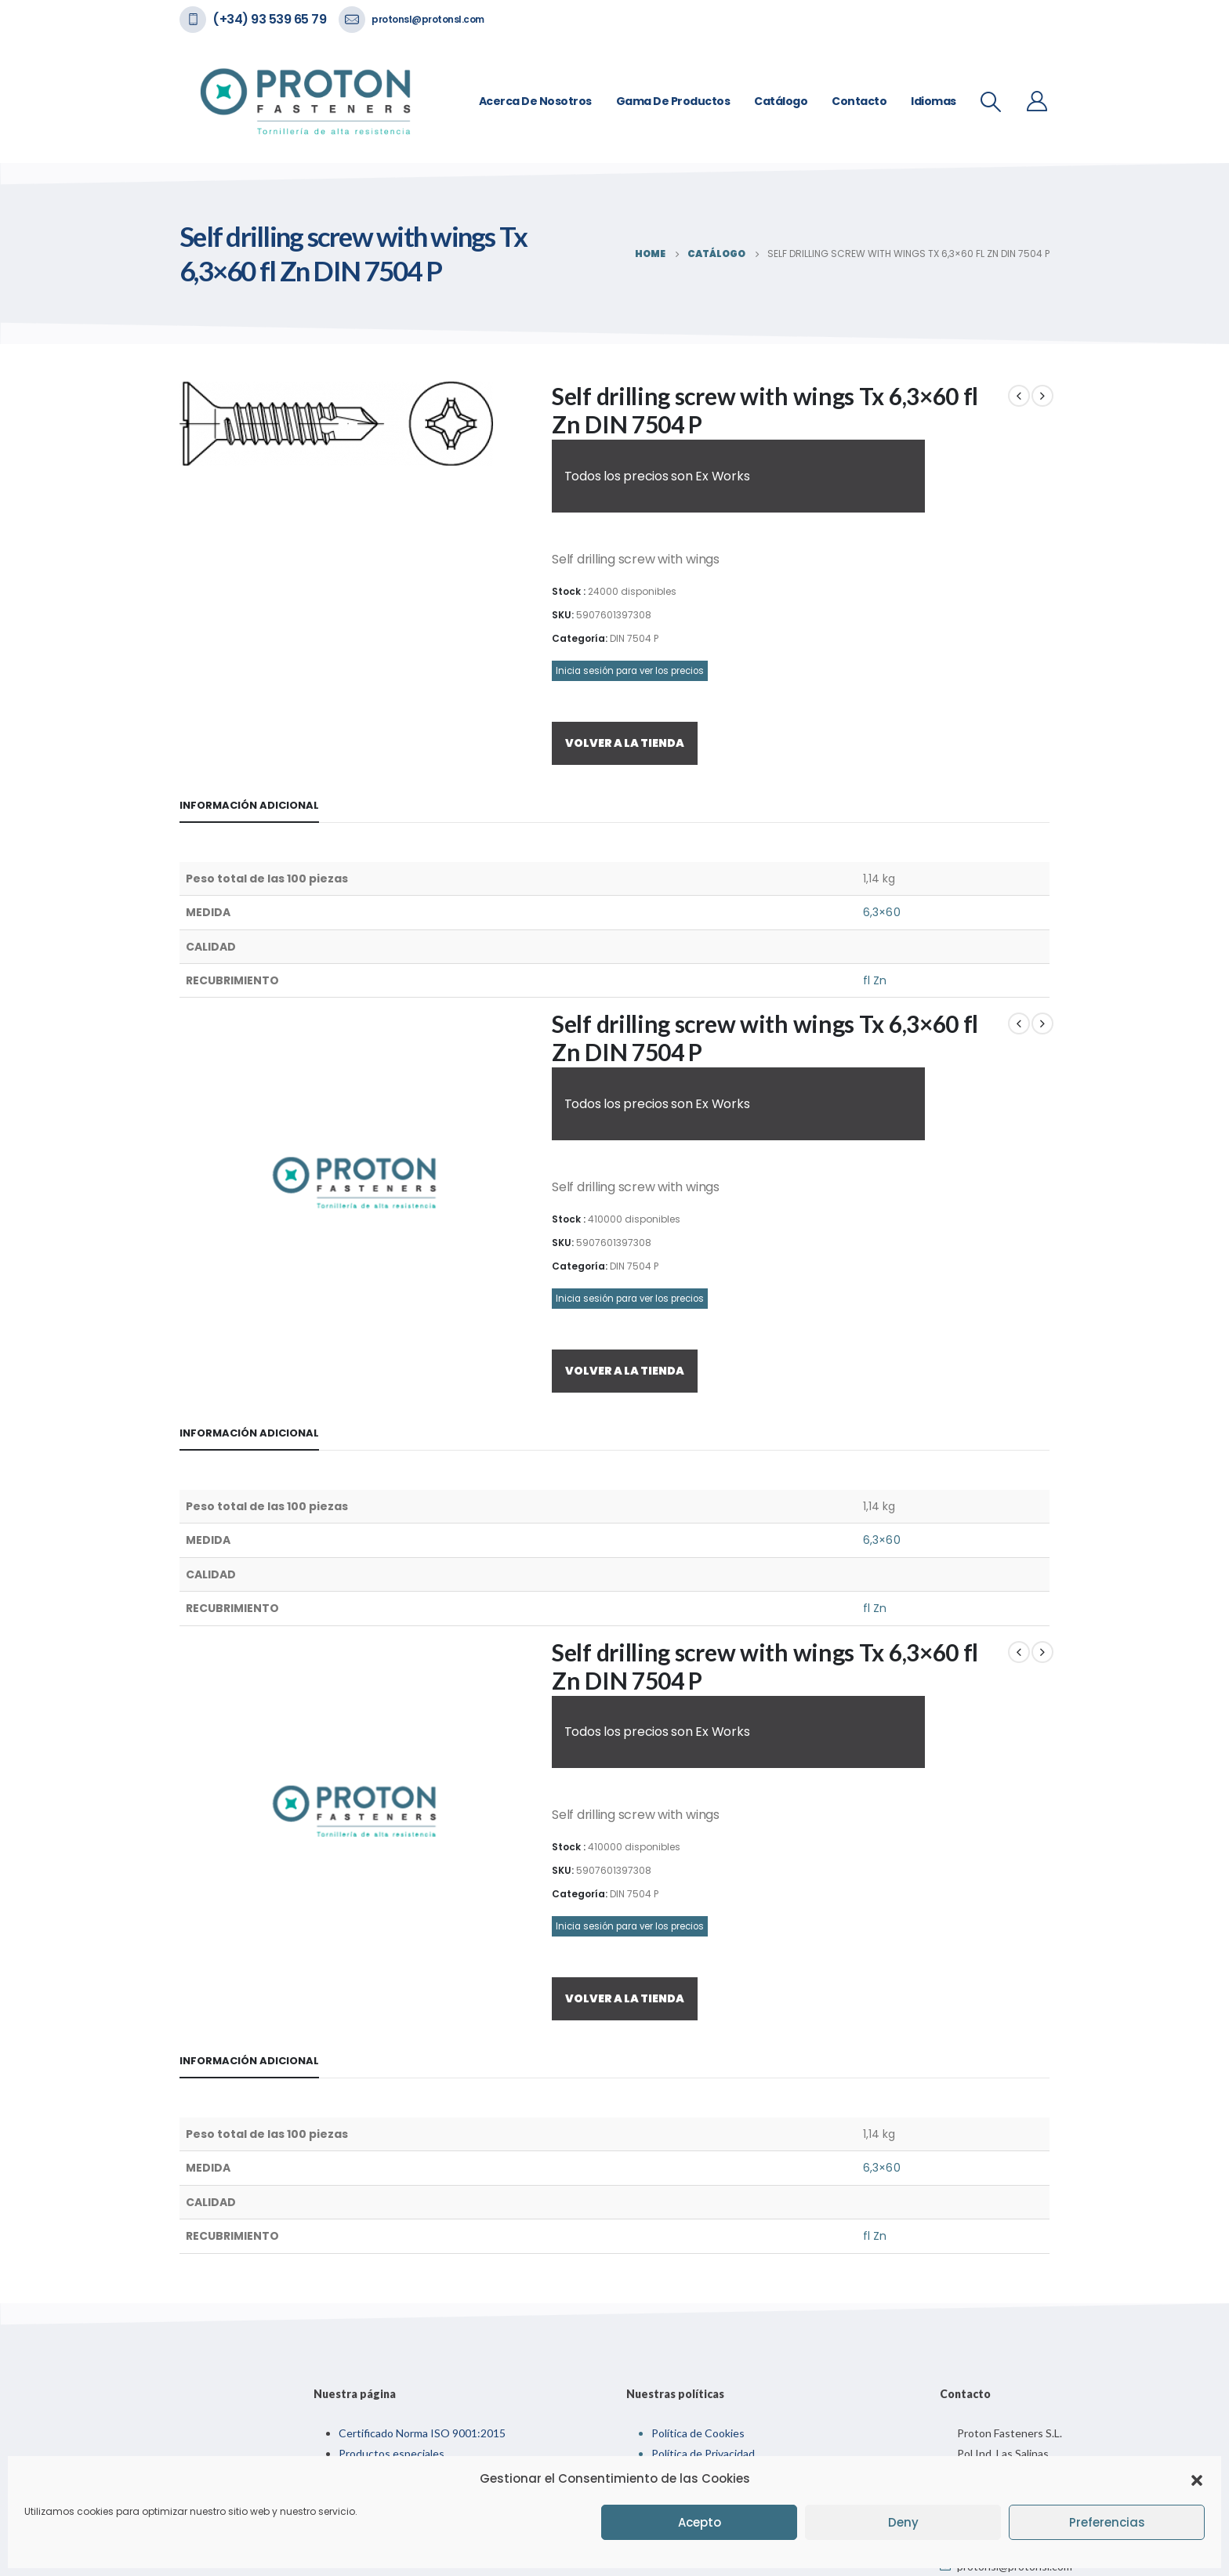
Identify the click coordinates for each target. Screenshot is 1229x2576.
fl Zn (874, 980)
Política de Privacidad (703, 2453)
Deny (903, 2522)
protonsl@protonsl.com (428, 19)
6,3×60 (881, 912)
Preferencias (1107, 2522)
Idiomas (933, 101)
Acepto (699, 2522)
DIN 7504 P (634, 638)
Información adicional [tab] (249, 805)
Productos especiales (391, 2453)
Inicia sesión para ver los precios (630, 671)
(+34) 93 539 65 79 (269, 19)
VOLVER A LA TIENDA (624, 743)
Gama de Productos (673, 101)
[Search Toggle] (991, 102)
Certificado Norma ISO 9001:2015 (422, 2433)
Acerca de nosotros (535, 101)
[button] (1197, 2479)
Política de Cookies (698, 2433)
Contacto (859, 101)
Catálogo (780, 101)
